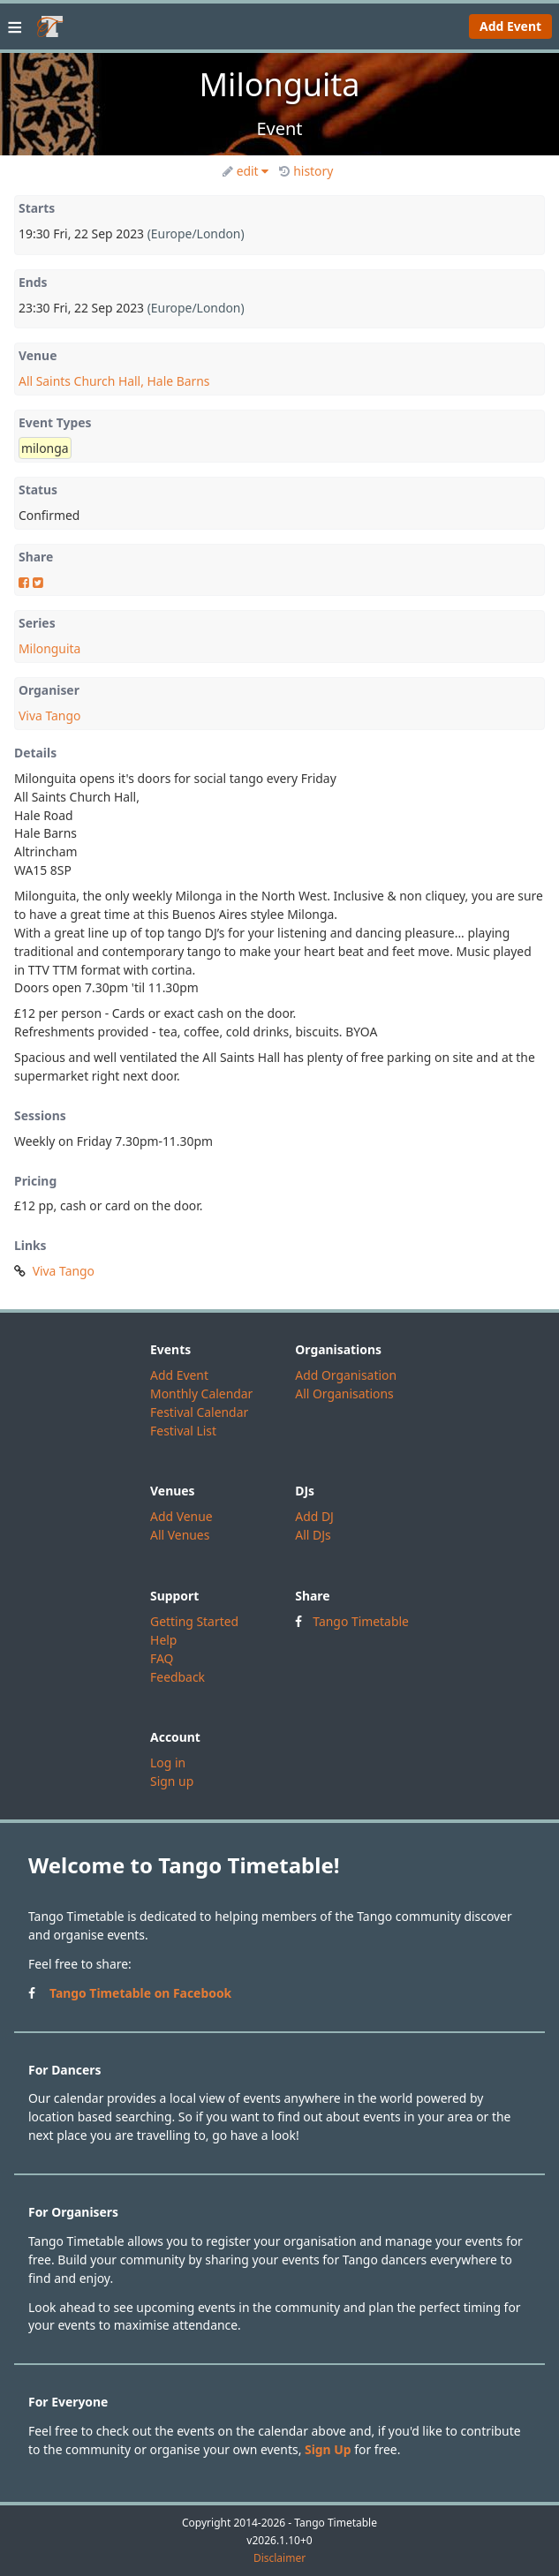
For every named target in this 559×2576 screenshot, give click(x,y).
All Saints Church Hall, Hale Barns (114, 381)
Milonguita (49, 648)
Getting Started (194, 1621)
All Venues (179, 1534)
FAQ (161, 1658)
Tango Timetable (361, 1621)
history (306, 170)
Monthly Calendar (201, 1393)
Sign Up (328, 2449)
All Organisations (344, 1393)
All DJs (312, 1534)
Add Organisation (346, 1375)
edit (246, 170)
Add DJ (314, 1516)
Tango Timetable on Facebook (140, 1993)
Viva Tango (49, 715)
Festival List (183, 1430)
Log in (167, 1762)
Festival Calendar (199, 1412)
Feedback (177, 1676)
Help (163, 1639)
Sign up (171, 1781)
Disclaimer (279, 2558)
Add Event (510, 26)
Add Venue (181, 1516)
